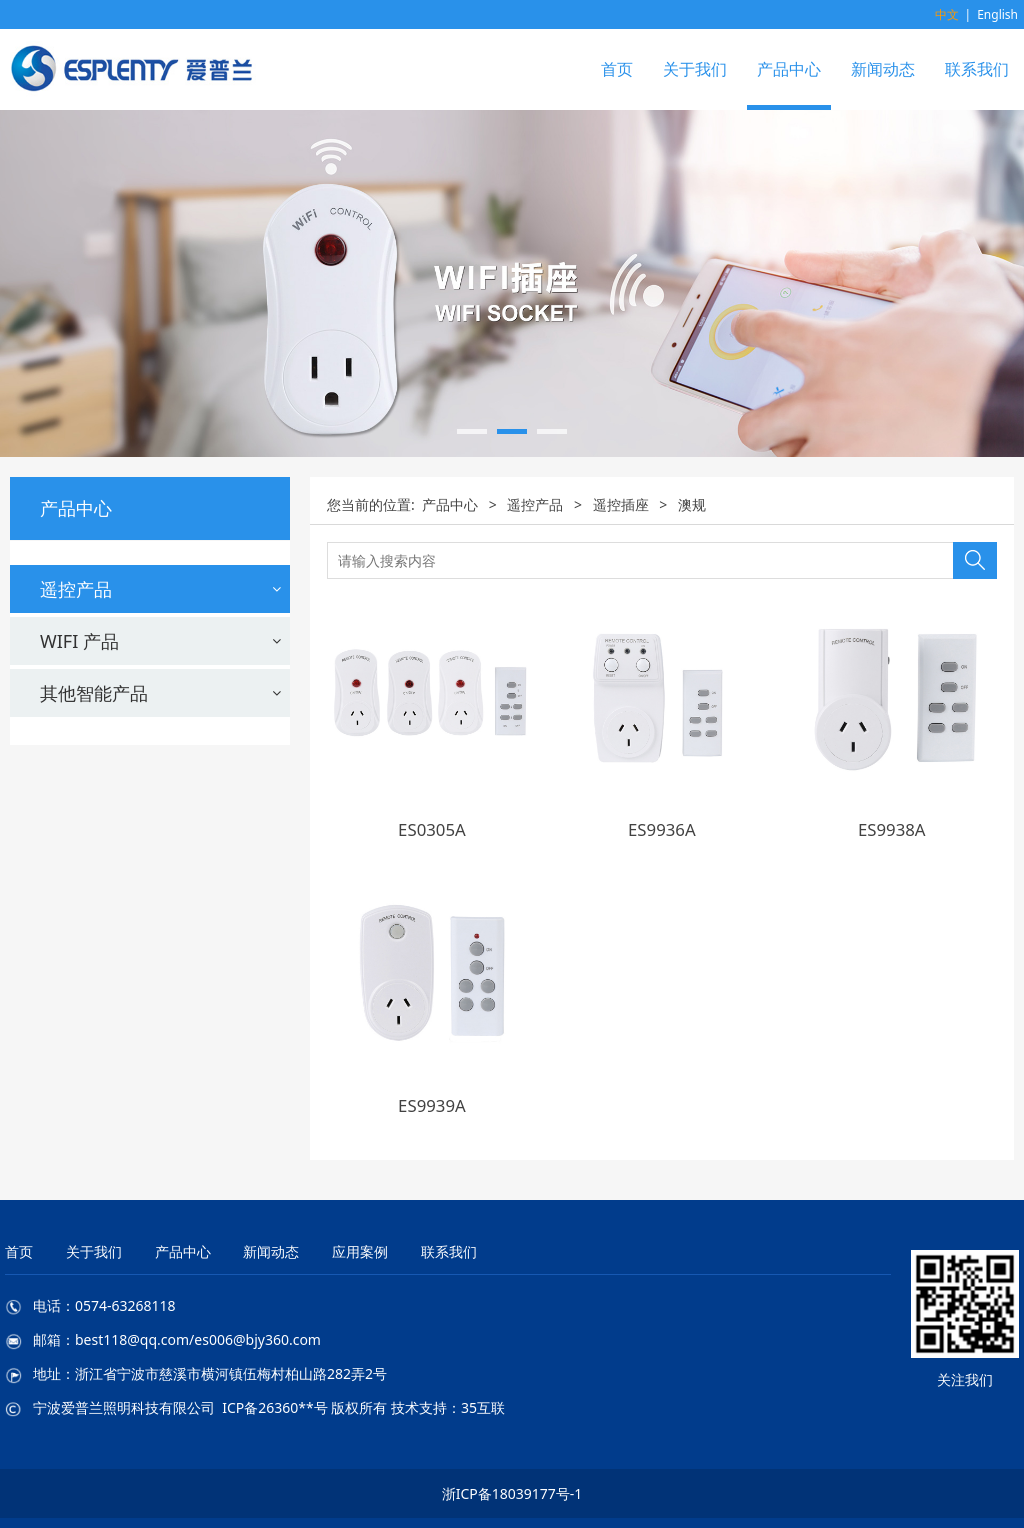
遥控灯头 (70, 872)
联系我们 (977, 69)
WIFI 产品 (79, 961)
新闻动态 (883, 69)
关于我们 (695, 69)
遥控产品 (76, 589)
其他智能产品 (94, 1013)
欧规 (55, 754)
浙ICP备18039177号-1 (512, 1493)
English (997, 14)
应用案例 (360, 1251)
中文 (947, 14)
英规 (55, 808)
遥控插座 (70, 636)
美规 (55, 727)
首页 (617, 69)
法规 (55, 700)
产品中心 (789, 69)
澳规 (55, 673)
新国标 (62, 835)
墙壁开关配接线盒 (100, 909)
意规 (55, 781)
